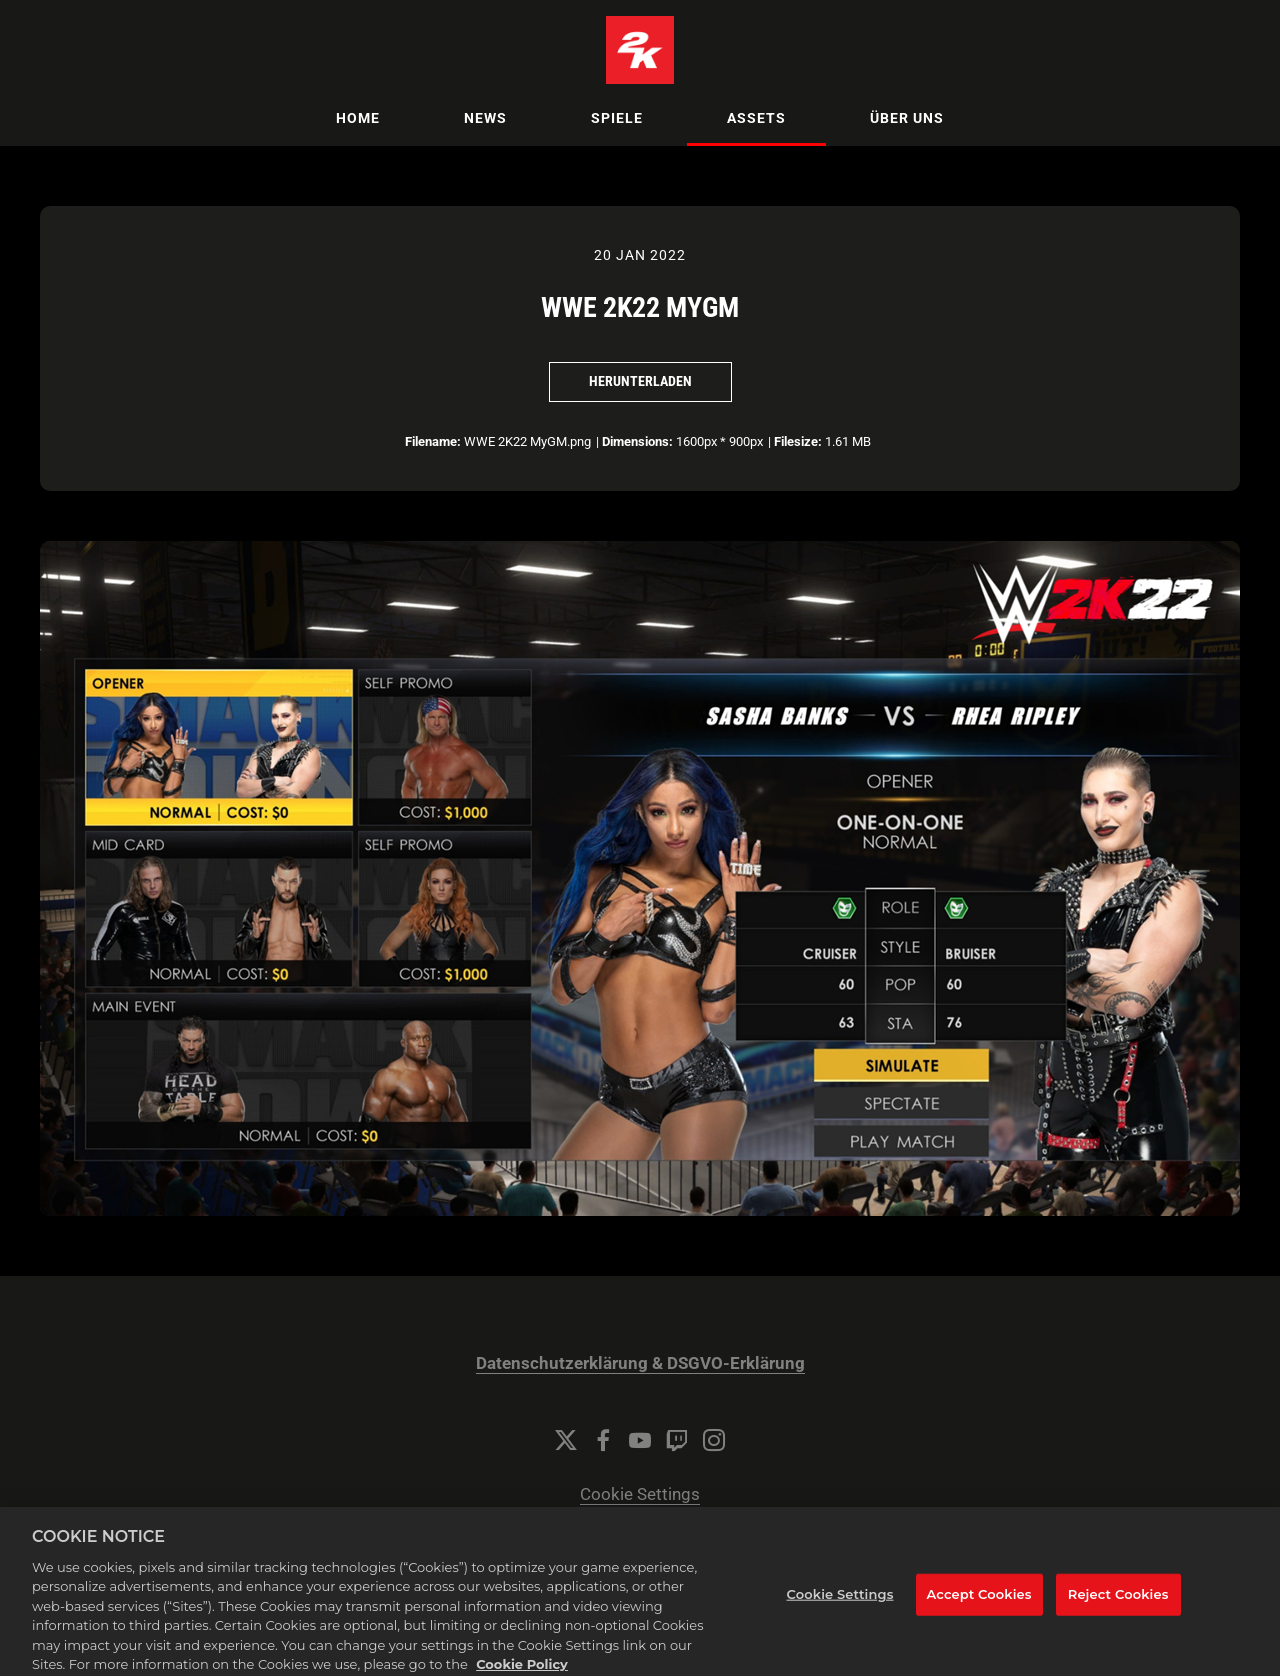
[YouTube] (640, 1440)
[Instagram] (714, 1440)
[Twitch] (677, 1440)
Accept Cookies (979, 1609)
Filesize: (798, 441)
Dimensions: (637, 441)
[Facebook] (603, 1440)
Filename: (433, 441)
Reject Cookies (1118, 1609)
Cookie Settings (640, 1494)
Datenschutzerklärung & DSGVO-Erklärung (640, 1363)
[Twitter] (566, 1440)
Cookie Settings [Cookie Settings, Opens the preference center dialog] (840, 1609)
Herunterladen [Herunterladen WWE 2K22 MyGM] (640, 381)
